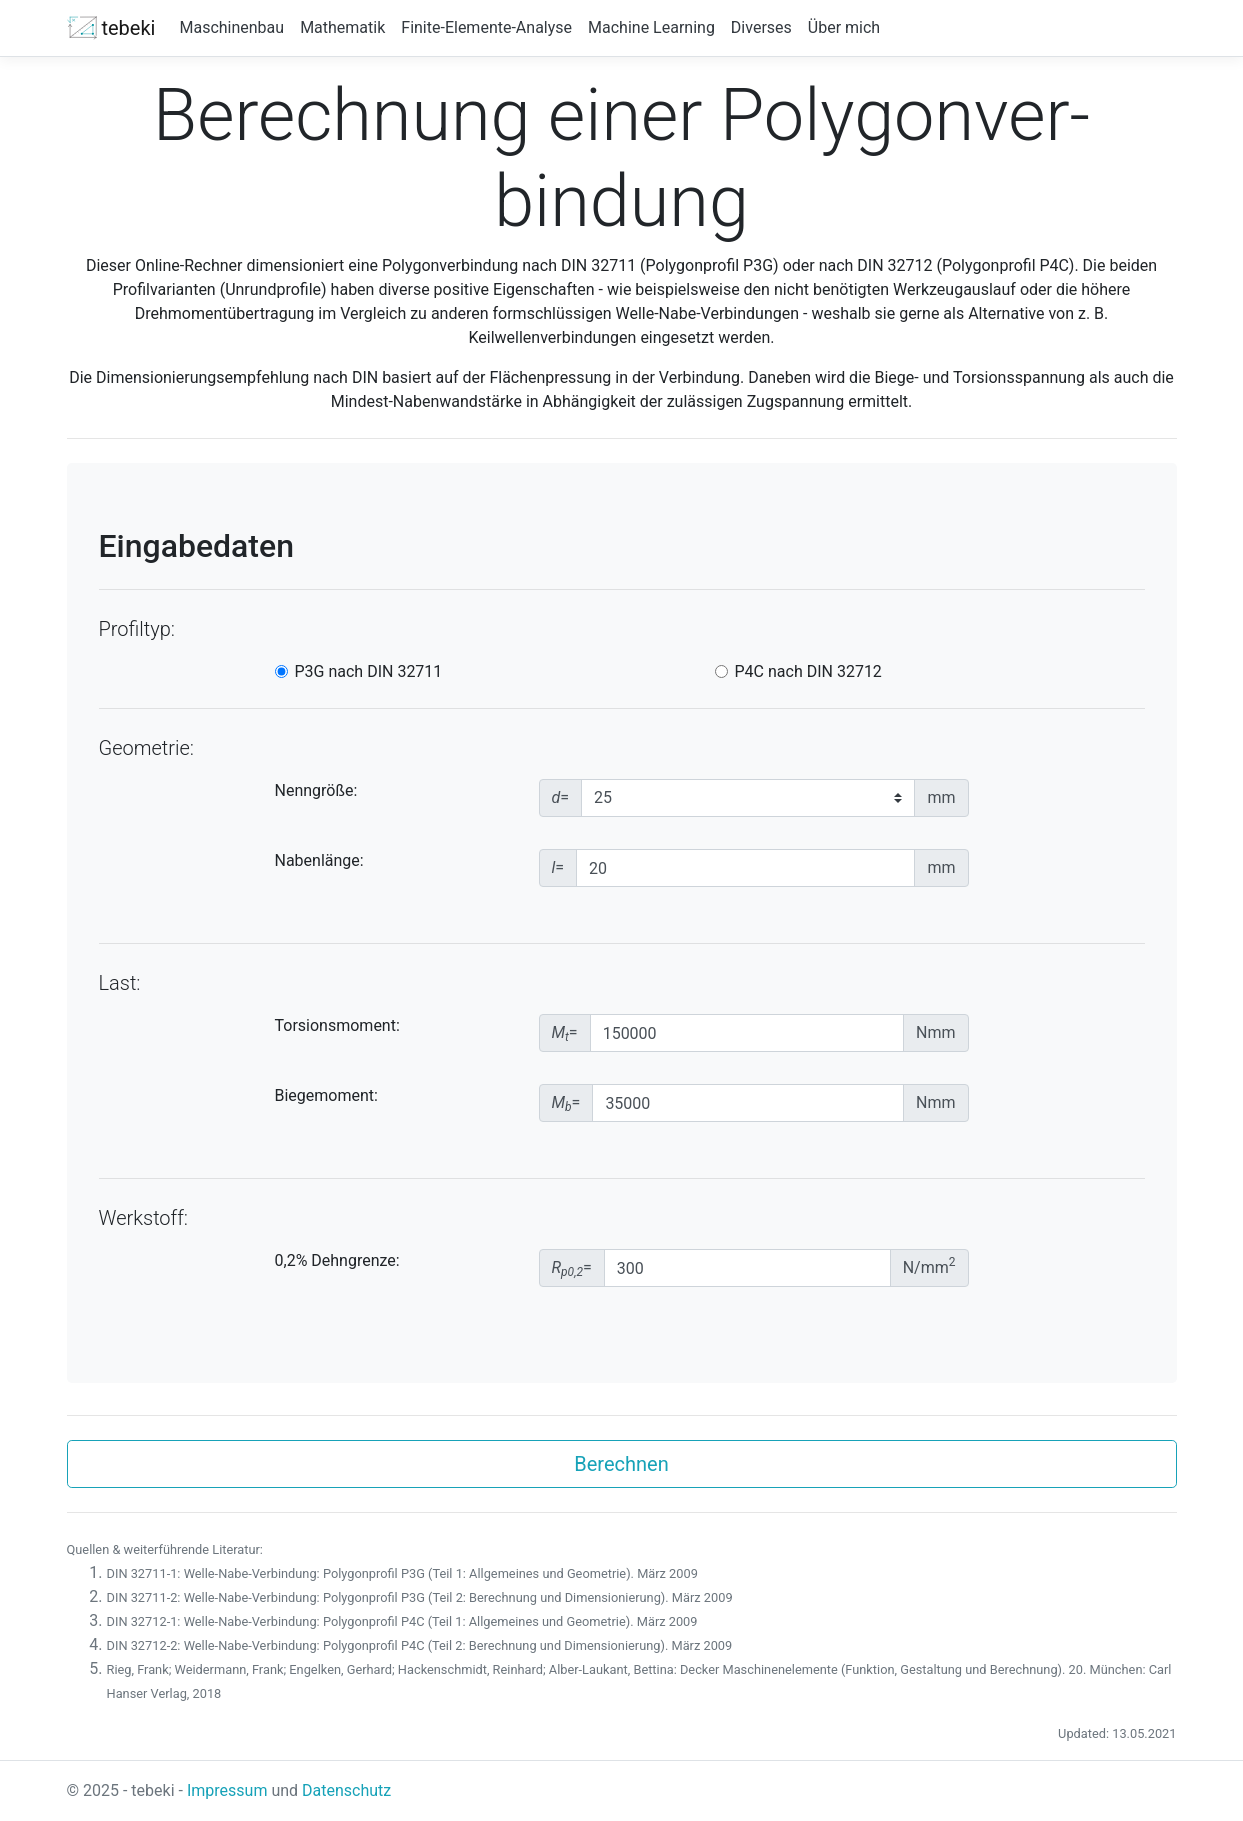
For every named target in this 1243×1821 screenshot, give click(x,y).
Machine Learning (651, 27)
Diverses (761, 27)
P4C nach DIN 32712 (808, 671)
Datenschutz (346, 1790)
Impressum (227, 1790)
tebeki (111, 28)
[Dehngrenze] (747, 1268)
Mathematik (342, 27)
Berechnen (621, 1464)
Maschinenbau (231, 27)
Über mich (844, 27)
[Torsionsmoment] (747, 1033)
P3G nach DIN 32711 (369, 671)
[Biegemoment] (748, 1103)
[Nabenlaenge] (745, 868)
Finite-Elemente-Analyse (486, 27)
